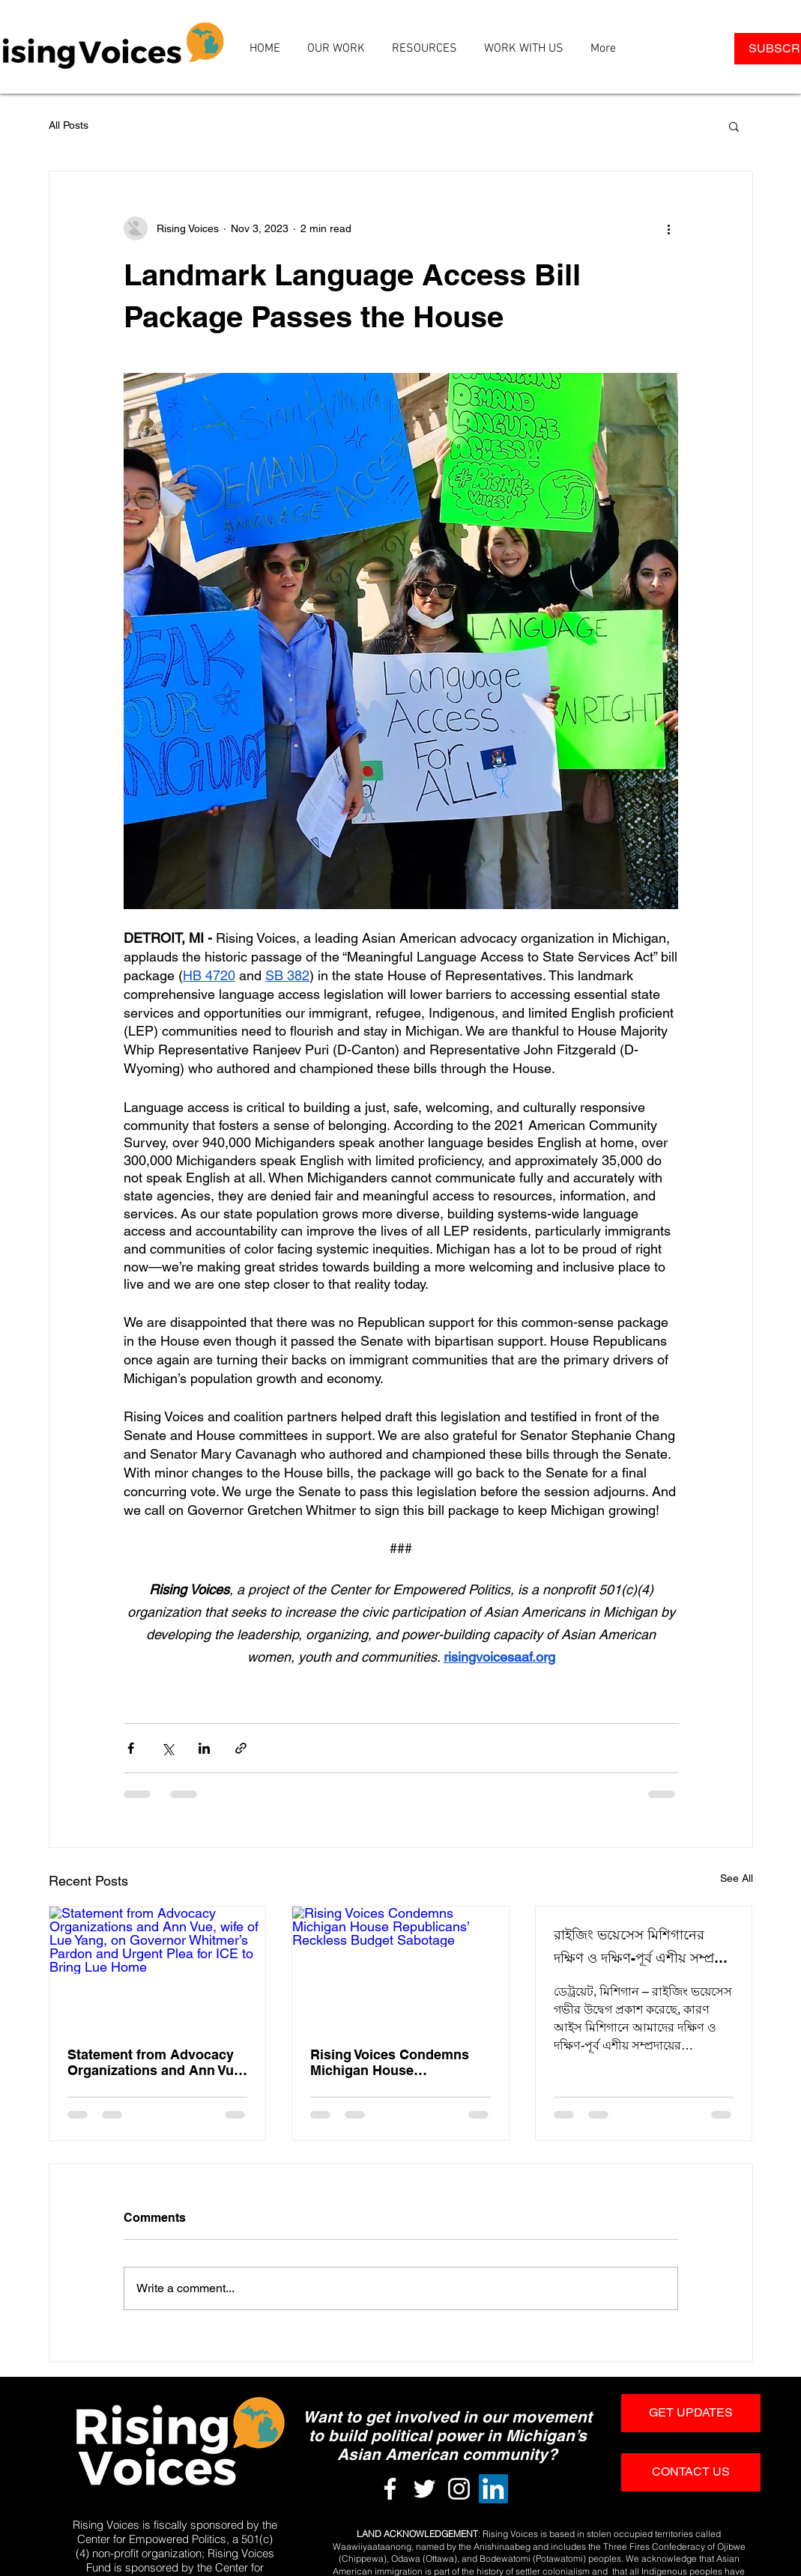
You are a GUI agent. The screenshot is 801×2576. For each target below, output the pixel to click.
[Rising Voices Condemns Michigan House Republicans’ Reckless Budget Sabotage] (400, 1967)
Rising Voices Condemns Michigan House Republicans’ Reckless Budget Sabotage (389, 2062)
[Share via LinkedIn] (204, 1748)
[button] (734, 126)
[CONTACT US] (690, 2472)
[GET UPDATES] (690, 2413)
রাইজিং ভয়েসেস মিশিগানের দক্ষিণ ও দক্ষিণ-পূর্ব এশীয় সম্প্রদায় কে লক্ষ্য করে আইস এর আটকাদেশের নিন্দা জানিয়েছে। (643, 1949)
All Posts (68, 125)
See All (736, 1878)
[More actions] (669, 228)
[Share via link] (241, 1748)
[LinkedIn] (493, 2488)
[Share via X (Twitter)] (167, 1748)
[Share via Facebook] (131, 1748)
